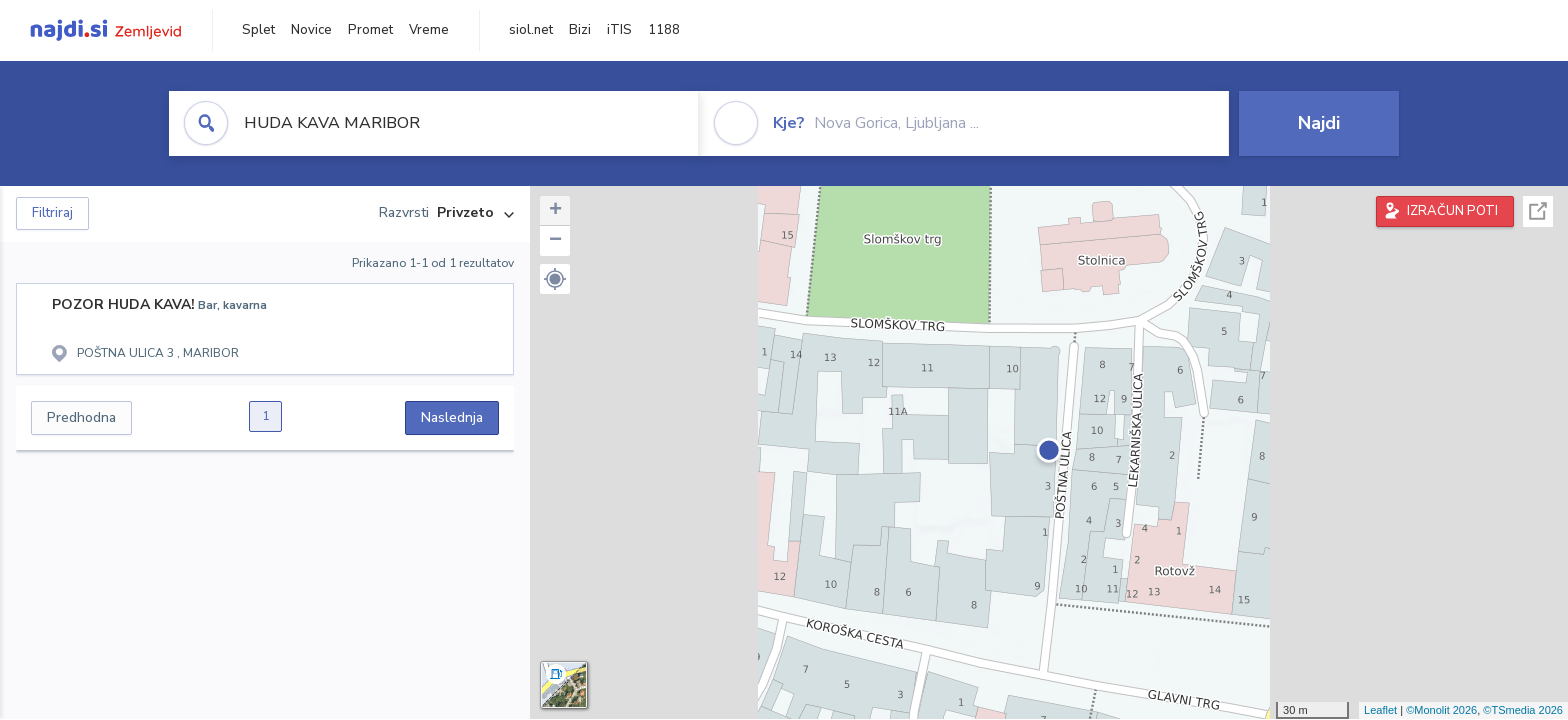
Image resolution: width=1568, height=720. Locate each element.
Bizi (580, 30)
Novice (311, 30)
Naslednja (452, 417)
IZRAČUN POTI (1452, 211)
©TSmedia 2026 (1523, 710)
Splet (258, 30)
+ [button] (555, 211)
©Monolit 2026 (1441, 710)
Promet (370, 30)
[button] (555, 279)
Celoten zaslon (1538, 211)
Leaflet (1380, 710)
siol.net (531, 30)
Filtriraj (52, 213)
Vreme (429, 30)
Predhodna (81, 417)
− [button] (555, 241)
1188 (664, 30)
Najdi (1319, 123)
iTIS (619, 30)
